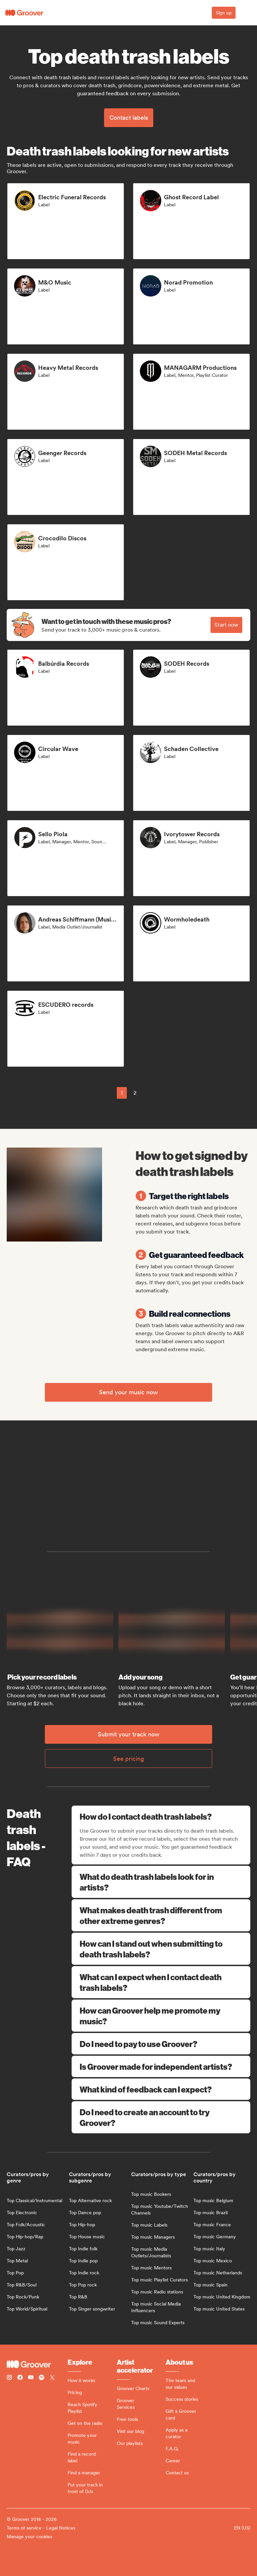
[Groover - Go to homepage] (37, 2364)
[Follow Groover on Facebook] (20, 2378)
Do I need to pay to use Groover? (161, 2044)
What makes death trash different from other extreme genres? (161, 1915)
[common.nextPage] (150, 1092)
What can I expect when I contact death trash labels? (161, 1982)
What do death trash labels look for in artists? (161, 1881)
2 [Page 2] (135, 1093)
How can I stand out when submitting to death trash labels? (161, 1948)
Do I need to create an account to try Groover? (161, 2117)
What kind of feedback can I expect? (161, 2089)
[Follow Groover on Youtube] (30, 2378)
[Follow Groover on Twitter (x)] (52, 2378)
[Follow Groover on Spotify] (41, 2378)
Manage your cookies (29, 2536)
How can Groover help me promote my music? (161, 2015)
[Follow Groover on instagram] (9, 2378)
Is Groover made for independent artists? (161, 2066)
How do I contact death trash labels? (162, 1816)
